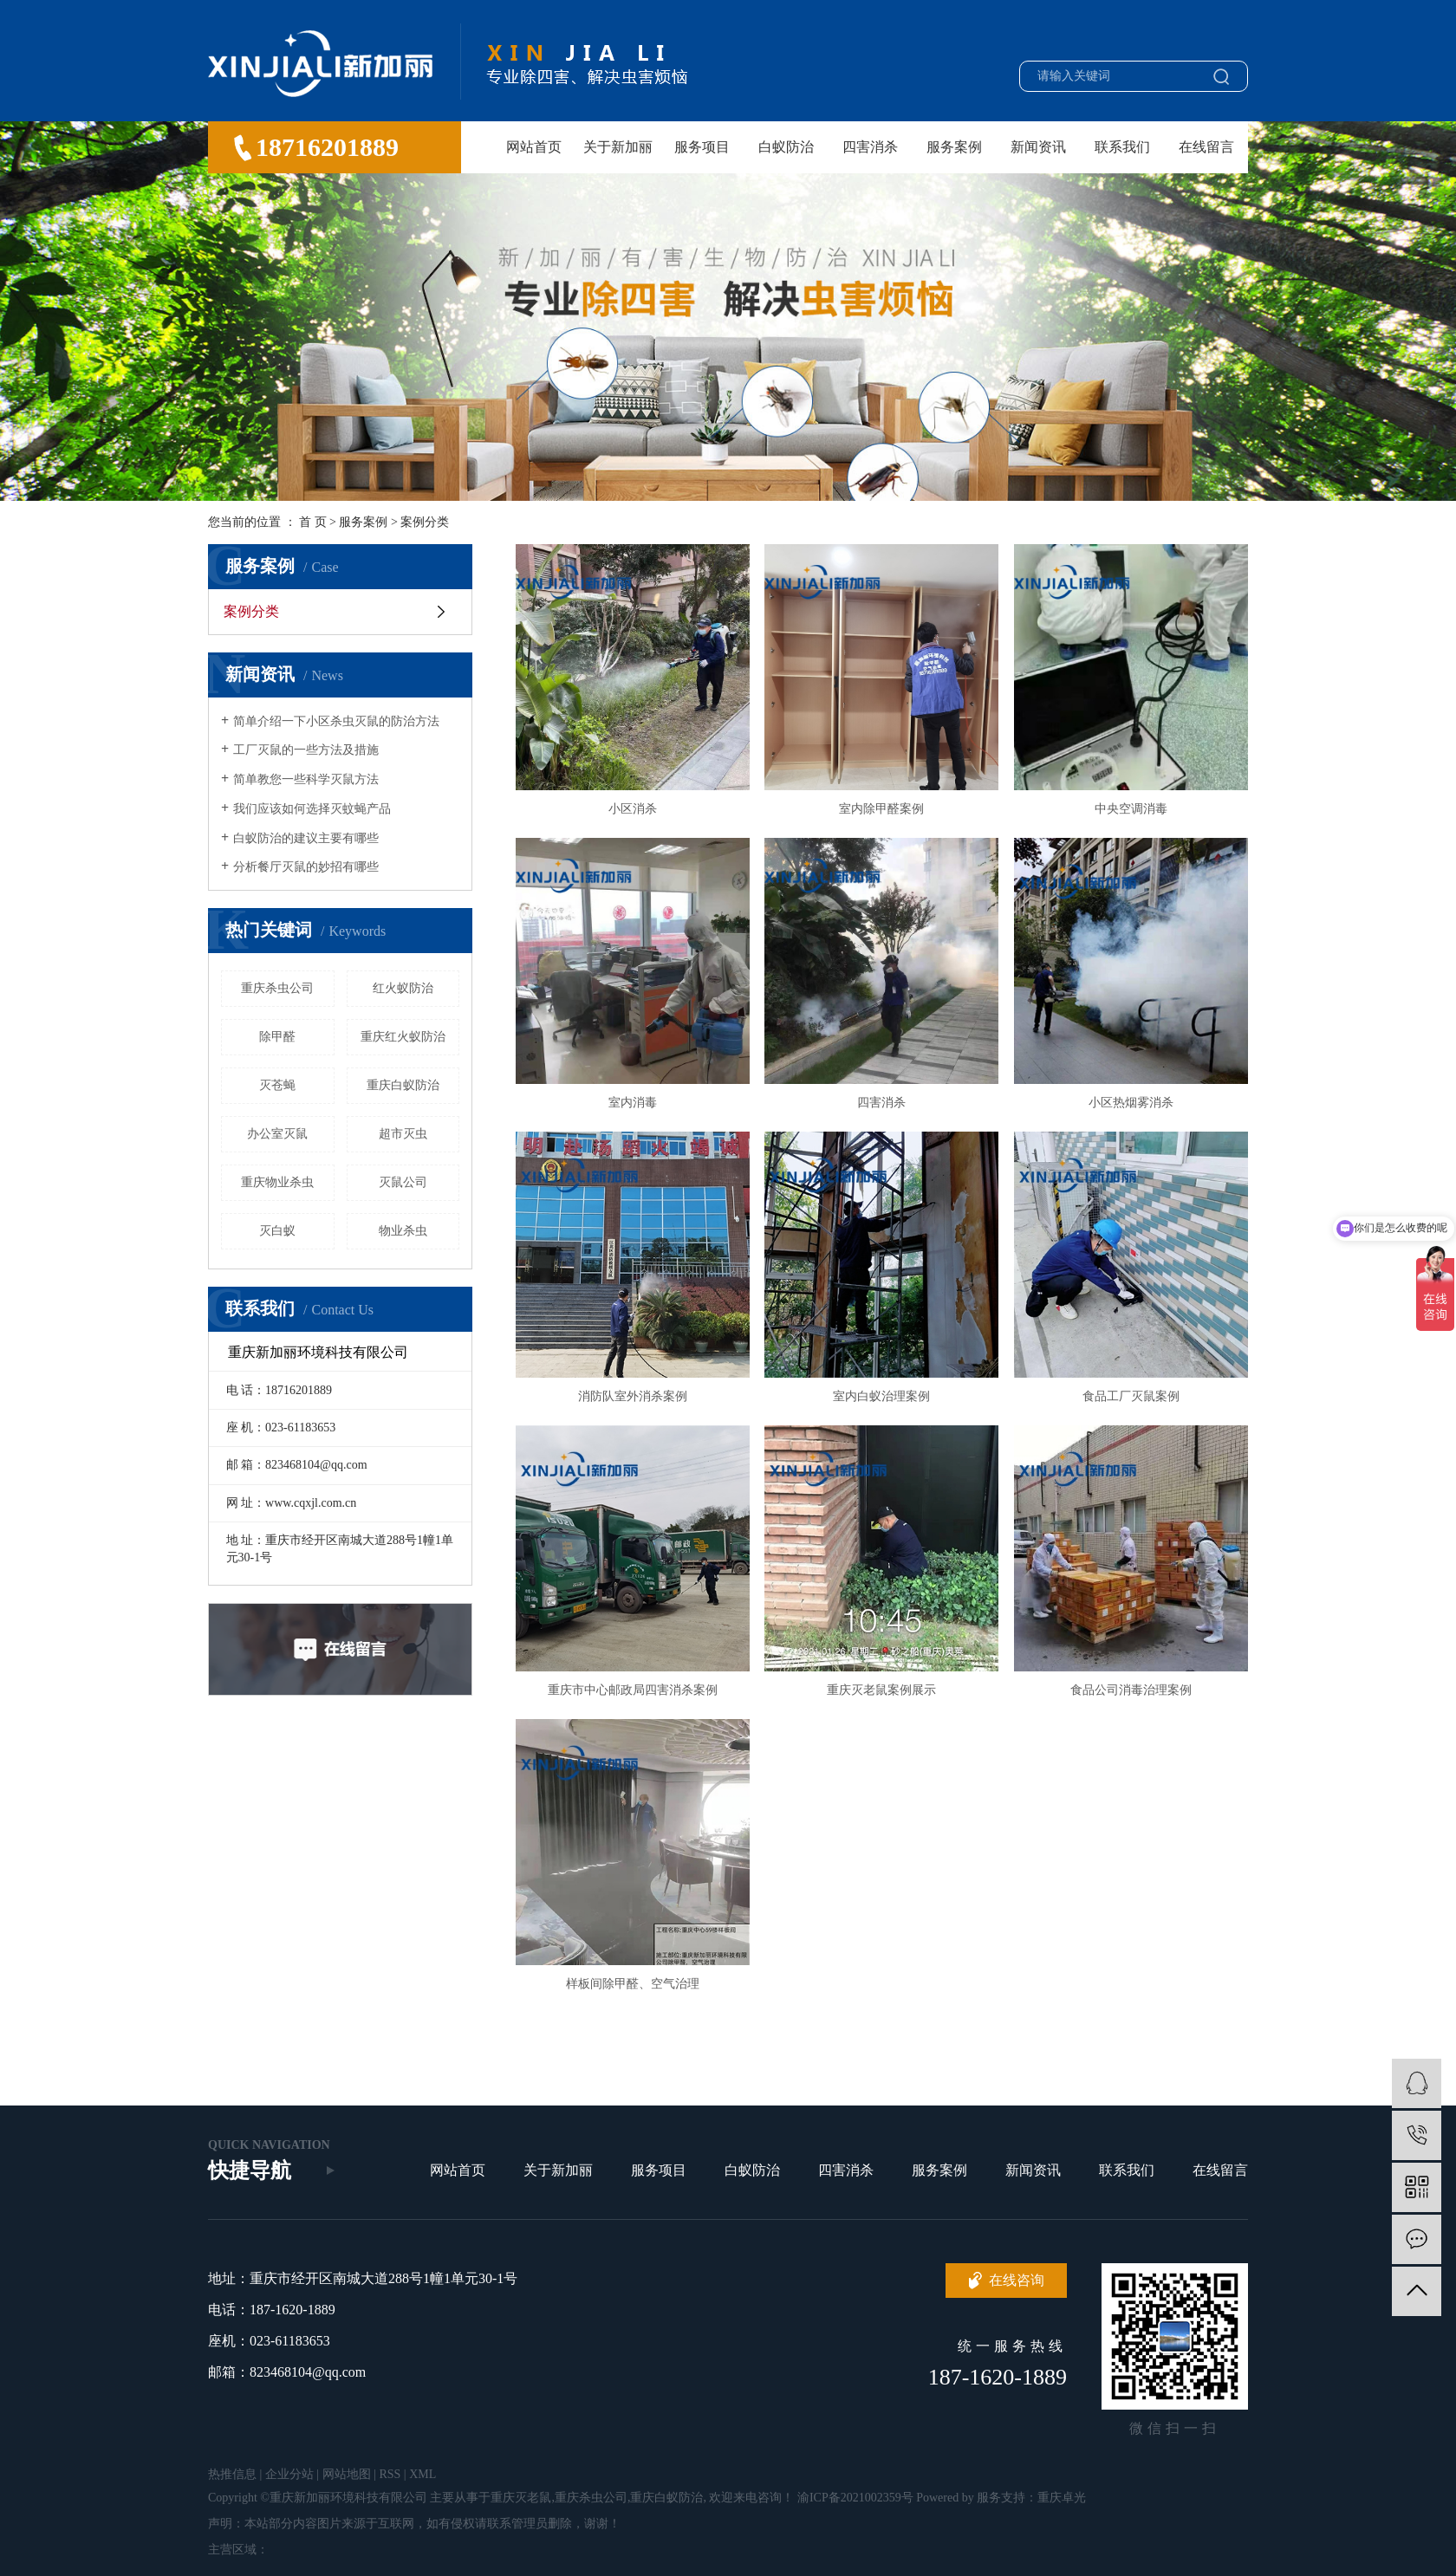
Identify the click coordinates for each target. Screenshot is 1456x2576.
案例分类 (424, 522)
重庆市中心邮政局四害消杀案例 (633, 1690)
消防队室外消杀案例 (632, 1396)
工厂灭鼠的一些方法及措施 (306, 749)
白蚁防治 (786, 147)
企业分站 (289, 2474)
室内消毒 (632, 1102)
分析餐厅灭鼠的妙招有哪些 (306, 866)
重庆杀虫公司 (277, 988)
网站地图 (346, 2474)
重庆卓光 (1061, 2497)
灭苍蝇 (277, 1085)
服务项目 (702, 147)
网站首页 (534, 147)
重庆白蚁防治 (403, 1085)
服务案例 (954, 147)
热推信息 (232, 2474)
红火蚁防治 (403, 988)
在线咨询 (1016, 2280)
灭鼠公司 (403, 1182)
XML (422, 2474)
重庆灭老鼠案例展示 (881, 1690)
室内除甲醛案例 (881, 808)
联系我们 (1122, 147)
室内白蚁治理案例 (881, 1396)
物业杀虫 (403, 1230)
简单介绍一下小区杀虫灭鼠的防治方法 (336, 721)
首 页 (313, 522)
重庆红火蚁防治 (403, 1036)
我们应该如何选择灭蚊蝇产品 (312, 808)
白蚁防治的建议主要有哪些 (306, 838)
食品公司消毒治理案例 (1131, 1690)
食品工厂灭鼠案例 (1131, 1396)
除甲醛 (277, 1036)
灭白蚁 (277, 1230)
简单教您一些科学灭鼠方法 (306, 779)
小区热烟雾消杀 (1131, 1102)
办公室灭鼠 (277, 1133)
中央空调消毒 (1131, 808)
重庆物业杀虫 (277, 1182)
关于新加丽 (618, 147)
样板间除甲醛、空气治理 (632, 1983)
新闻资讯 (1038, 147)
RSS (389, 2474)
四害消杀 (870, 147)
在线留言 (1206, 147)
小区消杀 (632, 808)
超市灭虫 (403, 1133)
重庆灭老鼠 (521, 2497)
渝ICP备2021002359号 (855, 2497)
